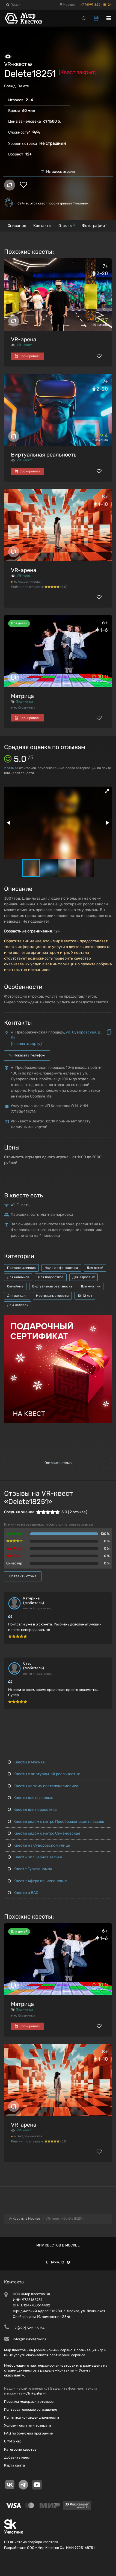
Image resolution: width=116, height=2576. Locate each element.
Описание (17, 225)
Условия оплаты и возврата (27, 2425)
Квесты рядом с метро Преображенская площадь (56, 1821)
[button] (107, 791)
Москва (67, 5)
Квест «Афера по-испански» (37, 1881)
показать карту (26, 1043)
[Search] (83, 18)
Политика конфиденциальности (31, 2417)
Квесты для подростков (32, 1809)
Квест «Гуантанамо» (30, 1869)
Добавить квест (17, 2457)
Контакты (42, 225)
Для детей (95, 1268)
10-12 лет (85, 1296)
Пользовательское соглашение (30, 2409)
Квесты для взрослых (30, 1797)
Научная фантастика (61, 1268)
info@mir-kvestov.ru (29, 2339)
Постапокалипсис (21, 1268)
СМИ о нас (13, 2441)
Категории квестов (20, 2449)
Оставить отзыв (58, 1463)
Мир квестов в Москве (58, 2245)
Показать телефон (27, 1055)
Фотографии (95, 225)
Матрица (22, 696)
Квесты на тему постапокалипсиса (43, 1786)
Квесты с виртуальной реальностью (44, 1774)
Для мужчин (90, 1286)
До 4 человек (17, 1305)
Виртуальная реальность (43, 454)
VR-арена (23, 339)
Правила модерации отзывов (28, 2401)
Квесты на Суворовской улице (39, 1845)
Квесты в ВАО (23, 1892)
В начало (58, 2262)
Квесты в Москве (26, 1762)
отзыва (11, 768)
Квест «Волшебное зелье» (35, 1857)
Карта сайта (14, 2465)
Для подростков (51, 1277)
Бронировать (27, 356)
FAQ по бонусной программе (28, 2433)
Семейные (15, 1286)
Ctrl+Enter (34, 2393)
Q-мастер (14, 1563)
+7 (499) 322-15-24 (96, 5)
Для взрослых (83, 1277)
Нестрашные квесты (52, 1296)
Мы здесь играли (58, 171)
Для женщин (17, 1296)
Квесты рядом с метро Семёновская (44, 1833)
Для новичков (18, 1277)
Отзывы (66, 225)
